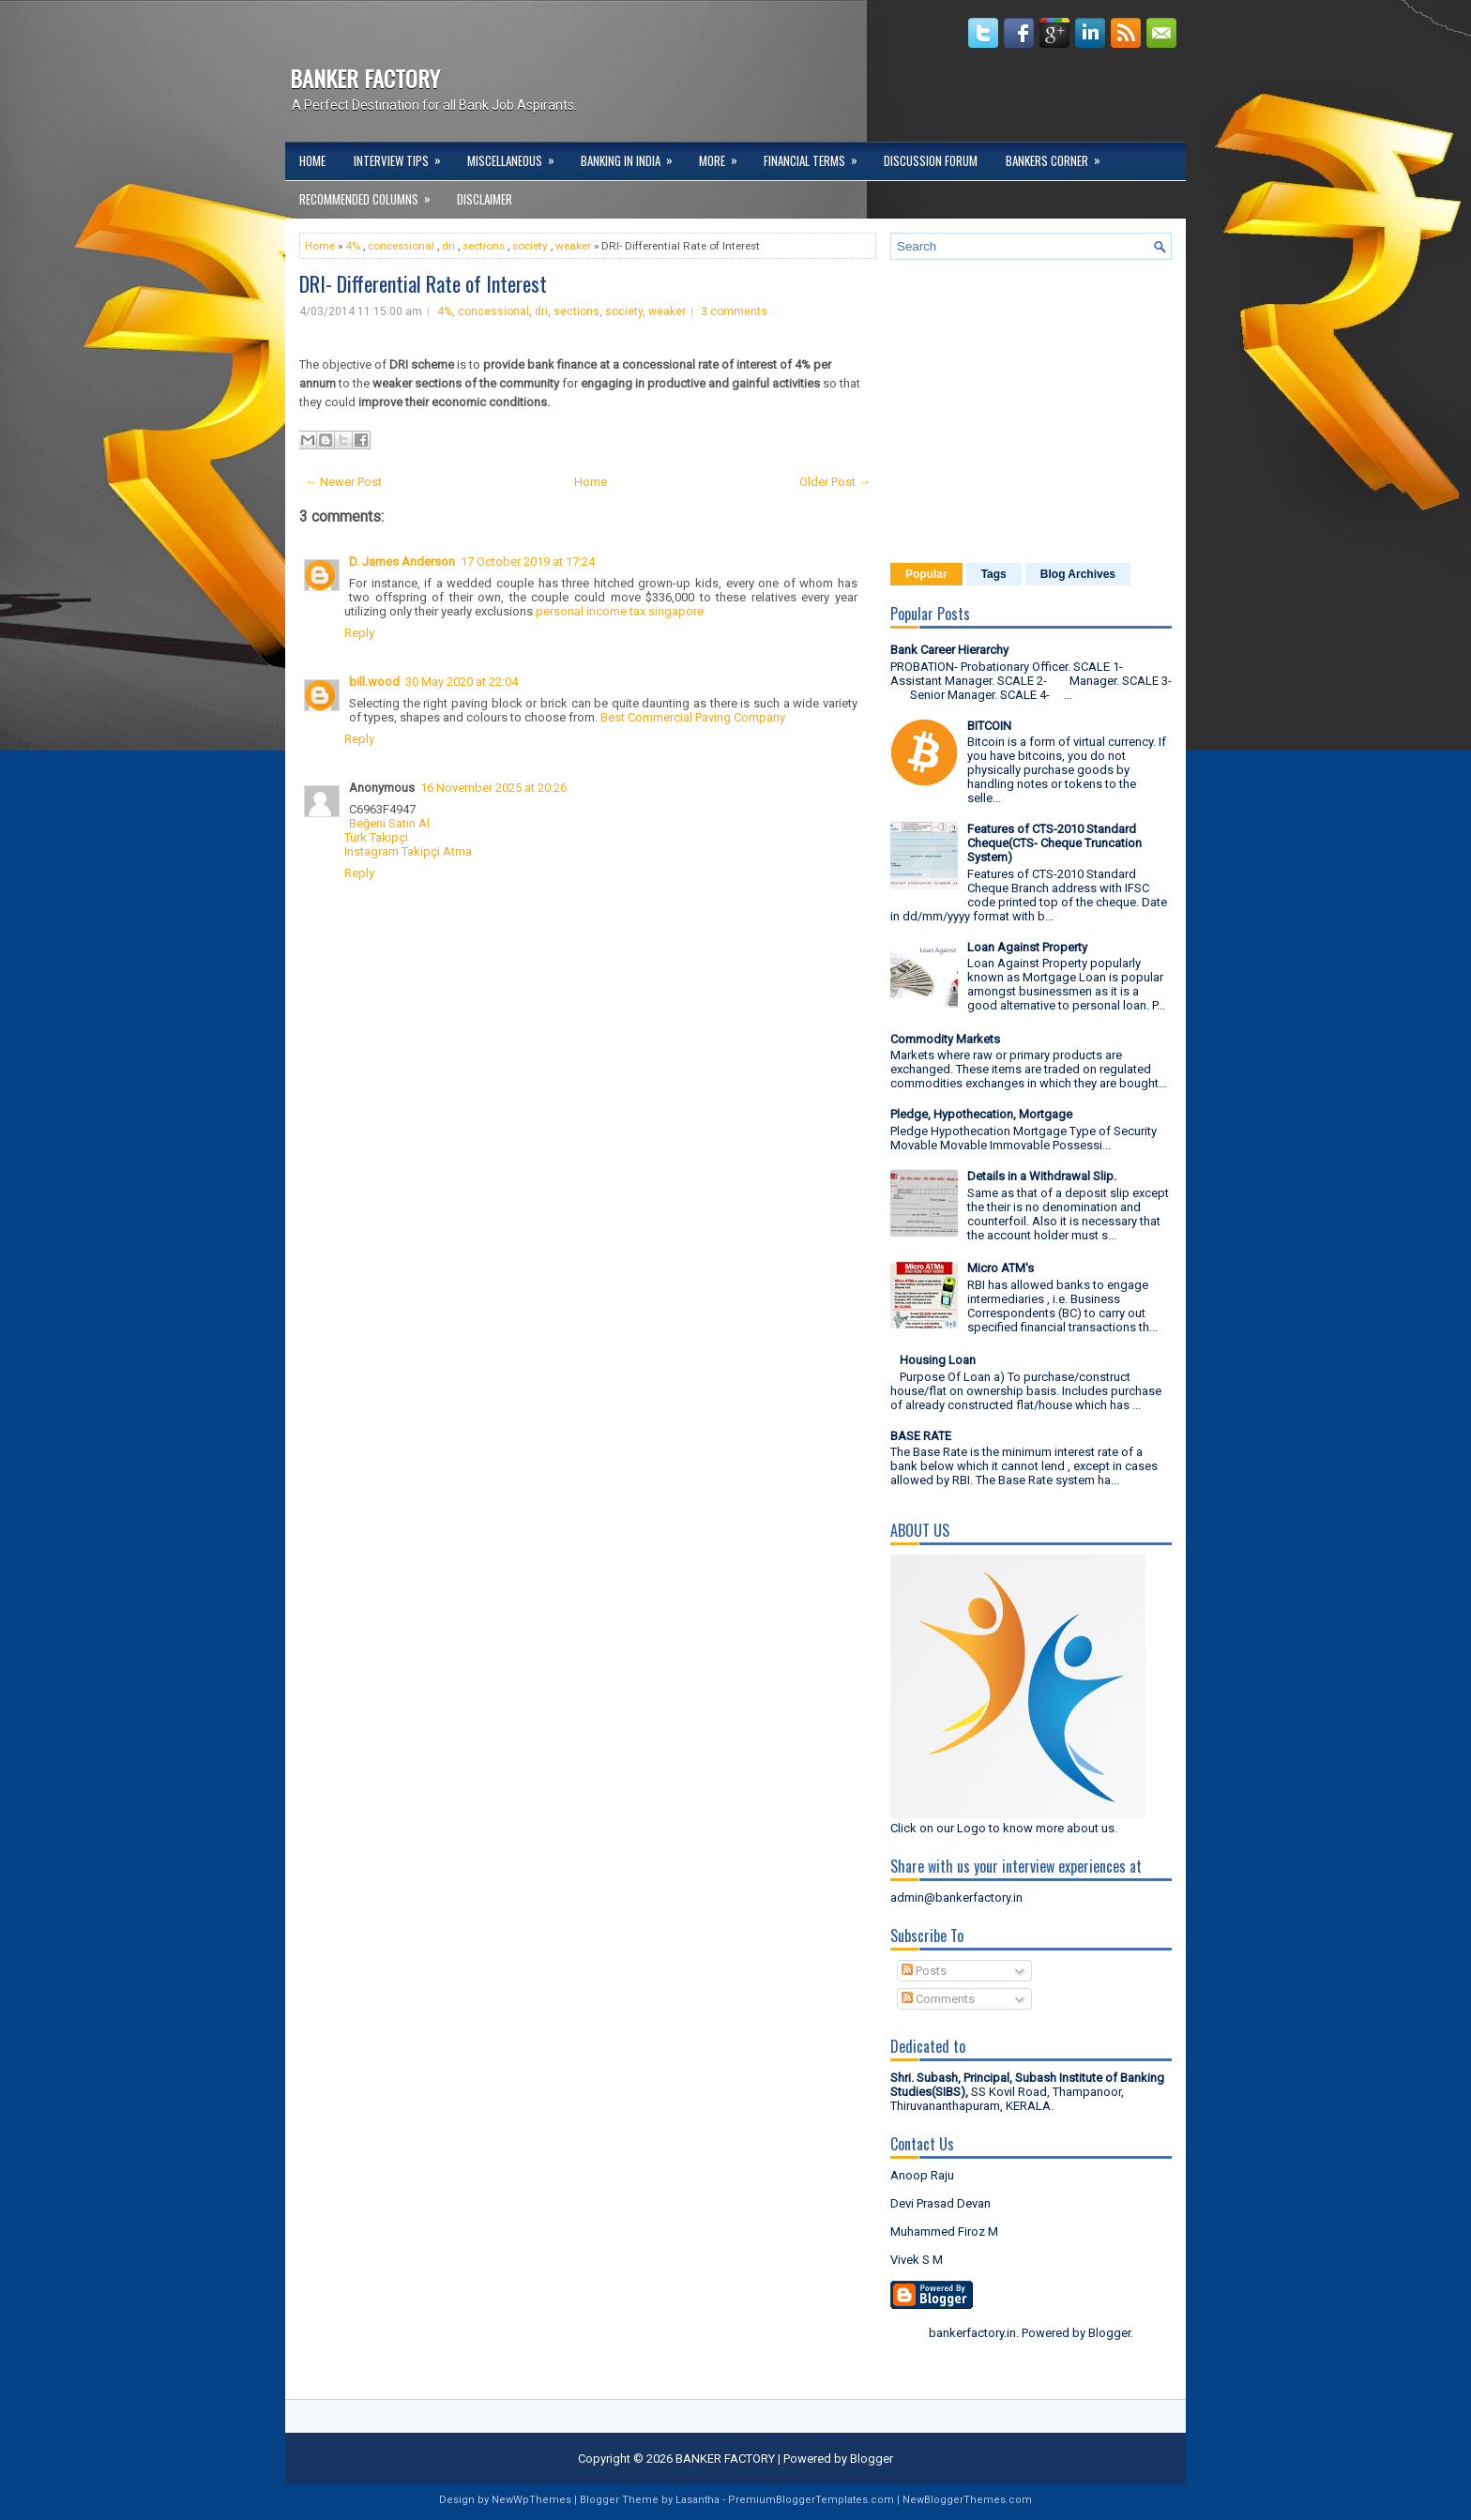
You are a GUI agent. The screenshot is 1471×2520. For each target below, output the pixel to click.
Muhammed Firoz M (944, 2231)
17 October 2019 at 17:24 (528, 561)
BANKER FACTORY (365, 78)
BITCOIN (989, 726)
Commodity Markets (945, 1039)
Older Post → (835, 482)
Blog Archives (1077, 574)
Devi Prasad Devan (940, 2203)
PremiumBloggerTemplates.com (811, 2500)
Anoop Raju (922, 2175)
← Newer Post (343, 482)
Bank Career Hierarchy (949, 650)
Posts (924, 1971)
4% (352, 245)
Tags (994, 574)
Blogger (1109, 2333)
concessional (401, 245)
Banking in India (633, 156)
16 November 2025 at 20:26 (493, 788)
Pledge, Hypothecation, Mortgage (981, 1114)
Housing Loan (938, 1360)
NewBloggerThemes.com (967, 2500)
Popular (926, 574)
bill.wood (374, 682)
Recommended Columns (371, 194)
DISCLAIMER (484, 199)
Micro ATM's (1000, 1268)
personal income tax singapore (620, 611)
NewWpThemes (531, 2500)
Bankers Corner (1059, 156)
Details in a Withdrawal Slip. (1041, 1176)
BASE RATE (920, 1436)
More (724, 156)
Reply (359, 633)
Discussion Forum (931, 160)
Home (312, 160)
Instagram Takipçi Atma (408, 851)
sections (484, 245)
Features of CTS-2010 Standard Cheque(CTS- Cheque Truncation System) (1054, 843)
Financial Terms (817, 156)
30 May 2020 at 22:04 (461, 682)
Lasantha (697, 2500)
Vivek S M (916, 2260)
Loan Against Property (1027, 947)
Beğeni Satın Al (389, 823)
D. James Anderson (402, 561)
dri (448, 245)
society (530, 245)
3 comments (734, 311)
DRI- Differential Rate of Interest (423, 283)
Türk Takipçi (376, 837)
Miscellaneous (517, 156)
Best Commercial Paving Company (692, 717)
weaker (573, 245)
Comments (938, 1999)
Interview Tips (403, 156)
